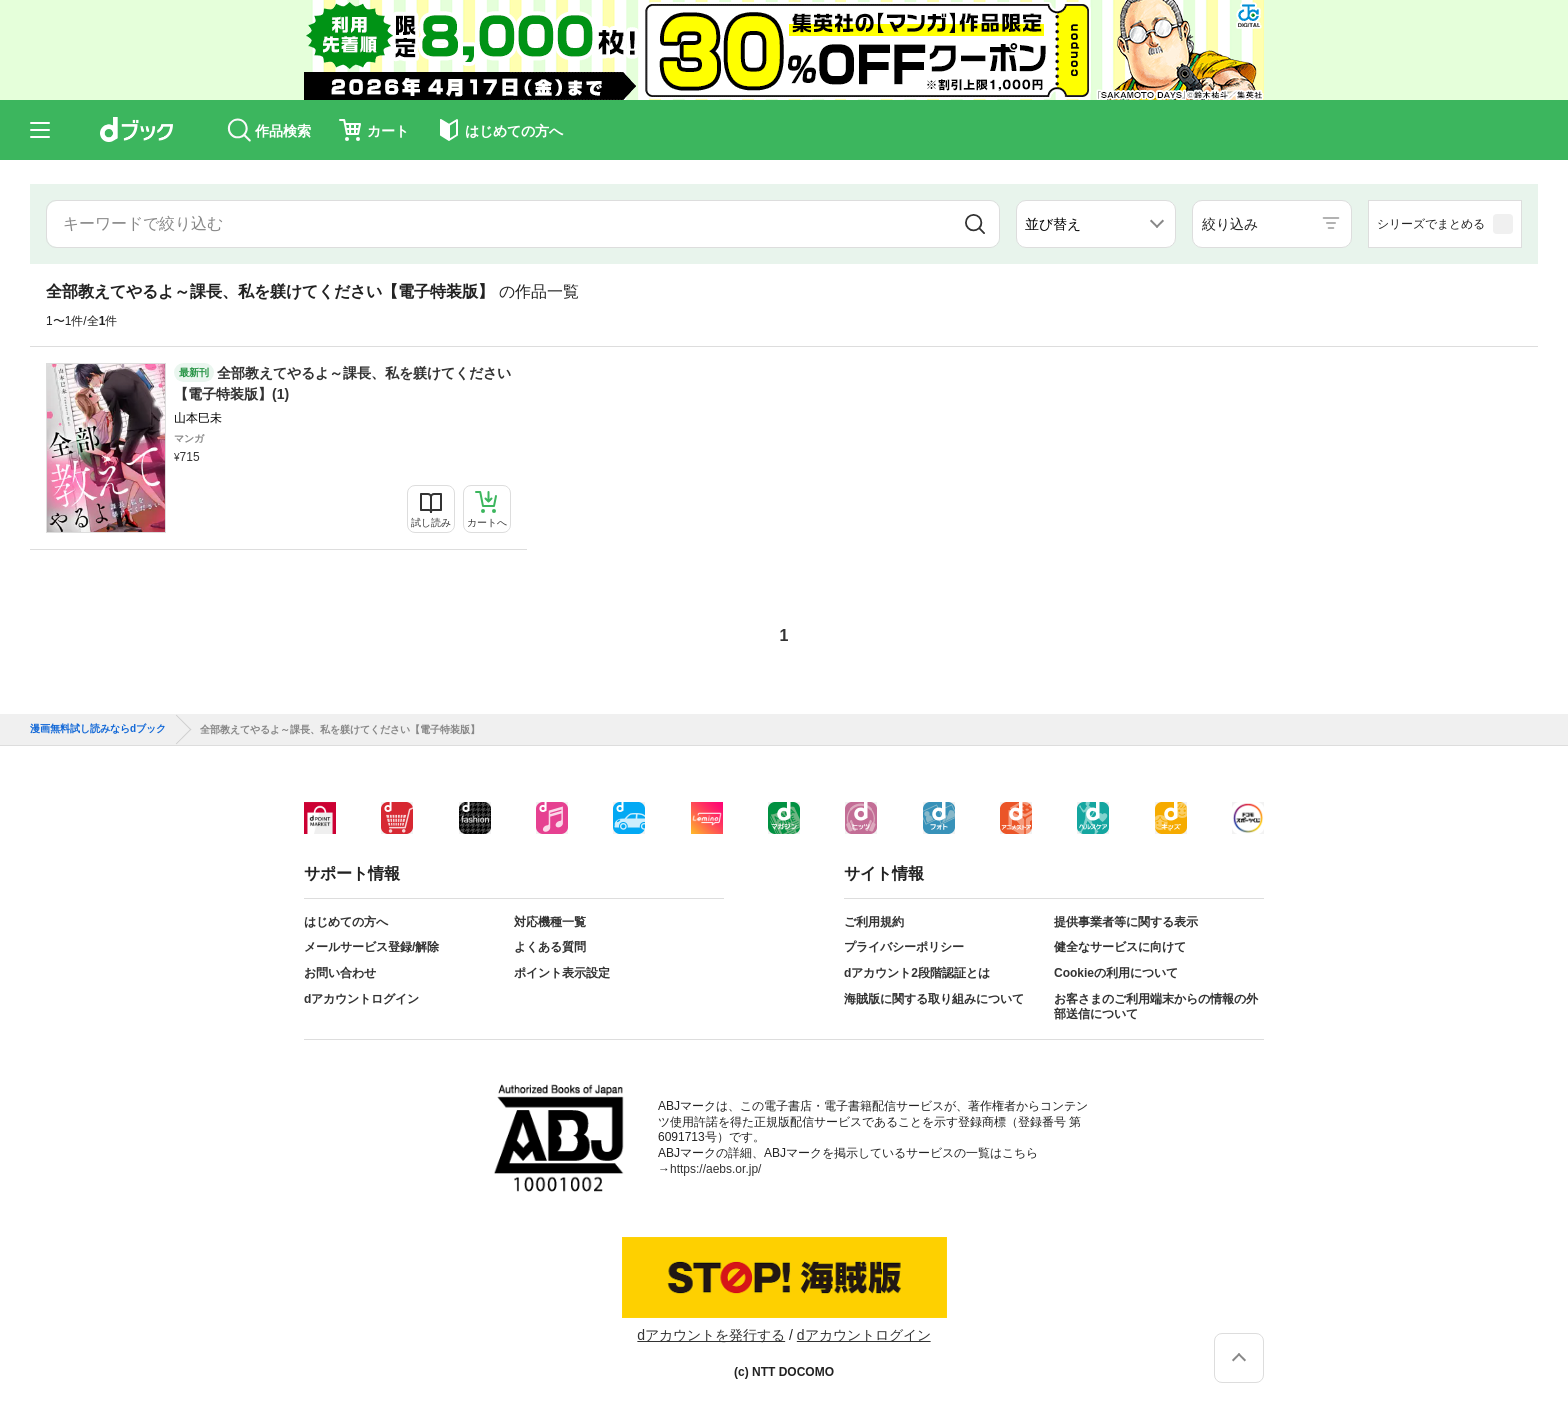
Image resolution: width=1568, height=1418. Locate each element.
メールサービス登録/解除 (371, 947)
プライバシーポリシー (904, 947)
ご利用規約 (874, 922)
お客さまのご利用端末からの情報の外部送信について (1156, 1007)
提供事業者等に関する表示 (1126, 922)
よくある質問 (550, 947)
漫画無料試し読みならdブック (98, 729)
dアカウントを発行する (711, 1335)
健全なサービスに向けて (1120, 947)
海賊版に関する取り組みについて (934, 999)
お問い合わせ (340, 973)
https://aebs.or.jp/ (715, 1169)
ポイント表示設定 (562, 973)
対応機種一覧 (550, 922)
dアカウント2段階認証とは (917, 973)
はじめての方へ (346, 922)
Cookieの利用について (1116, 973)
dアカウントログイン (361, 999)
